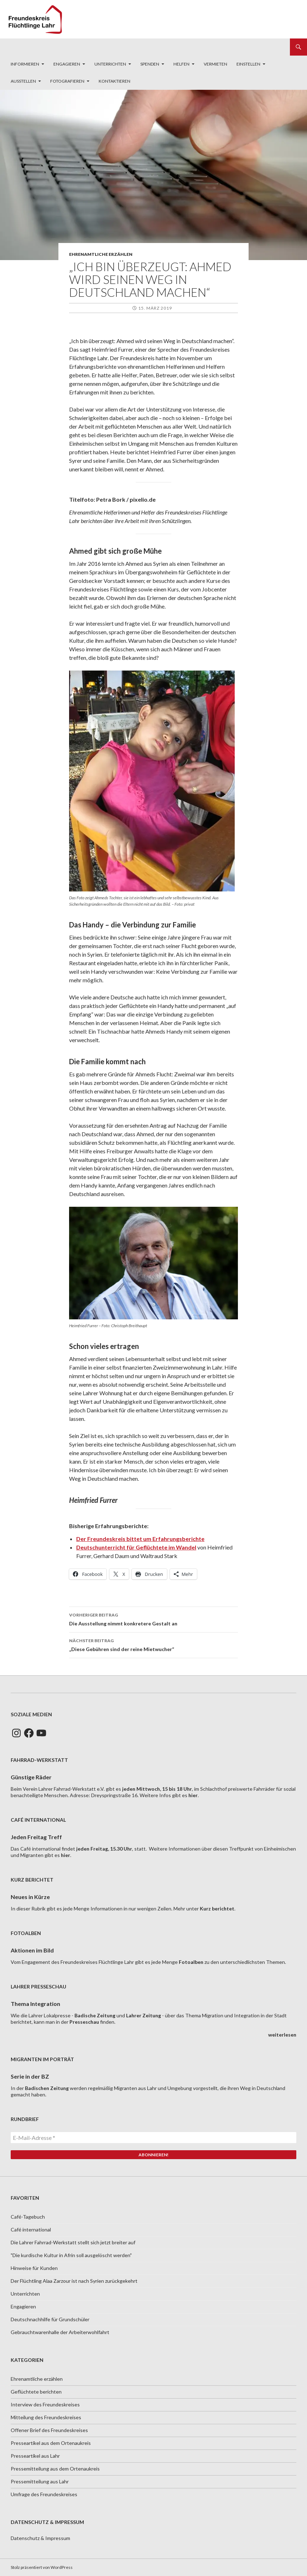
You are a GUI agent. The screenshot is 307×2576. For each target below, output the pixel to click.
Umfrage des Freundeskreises (44, 2494)
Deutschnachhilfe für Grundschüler (50, 2319)
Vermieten (215, 64)
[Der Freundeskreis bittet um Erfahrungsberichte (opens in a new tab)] (140, 1538)
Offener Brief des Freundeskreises (49, 2430)
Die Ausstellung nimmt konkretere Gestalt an (153, 1618)
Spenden (149, 64)
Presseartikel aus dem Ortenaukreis (51, 2443)
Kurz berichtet (217, 1908)
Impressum (57, 2538)
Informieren (25, 64)
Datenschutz (25, 2538)
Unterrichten (110, 64)
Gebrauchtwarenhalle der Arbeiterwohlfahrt (60, 2332)
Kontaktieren (114, 81)
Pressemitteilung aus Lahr (40, 2481)
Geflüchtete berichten (36, 2392)
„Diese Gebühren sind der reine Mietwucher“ (153, 1644)
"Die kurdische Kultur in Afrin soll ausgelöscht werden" (71, 2255)
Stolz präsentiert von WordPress (42, 2567)
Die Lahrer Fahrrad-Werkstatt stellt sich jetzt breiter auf (73, 2242)
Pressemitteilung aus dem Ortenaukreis (55, 2469)
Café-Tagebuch (28, 2217)
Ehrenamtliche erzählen (100, 254)
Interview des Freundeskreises (45, 2404)
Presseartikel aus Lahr (35, 2456)
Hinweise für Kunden (34, 2268)
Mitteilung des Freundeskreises (46, 2417)
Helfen (181, 64)
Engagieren (66, 64)
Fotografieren (67, 81)
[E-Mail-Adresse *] (153, 2137)
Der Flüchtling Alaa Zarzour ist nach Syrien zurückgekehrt (74, 2281)
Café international (31, 2229)
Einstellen (248, 64)
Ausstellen (23, 81)
